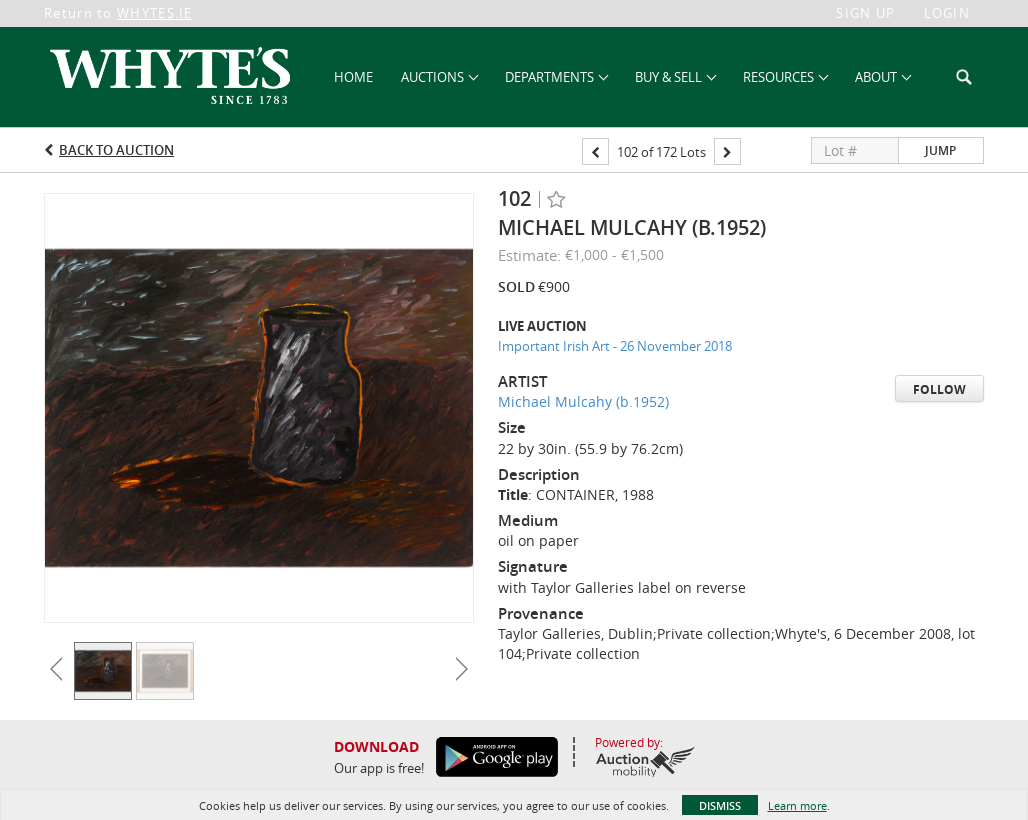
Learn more (797, 805)
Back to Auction (116, 150)
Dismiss (720, 805)
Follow (939, 389)
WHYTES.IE (155, 13)
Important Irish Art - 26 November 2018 (615, 346)
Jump (940, 150)
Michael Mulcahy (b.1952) (583, 401)
